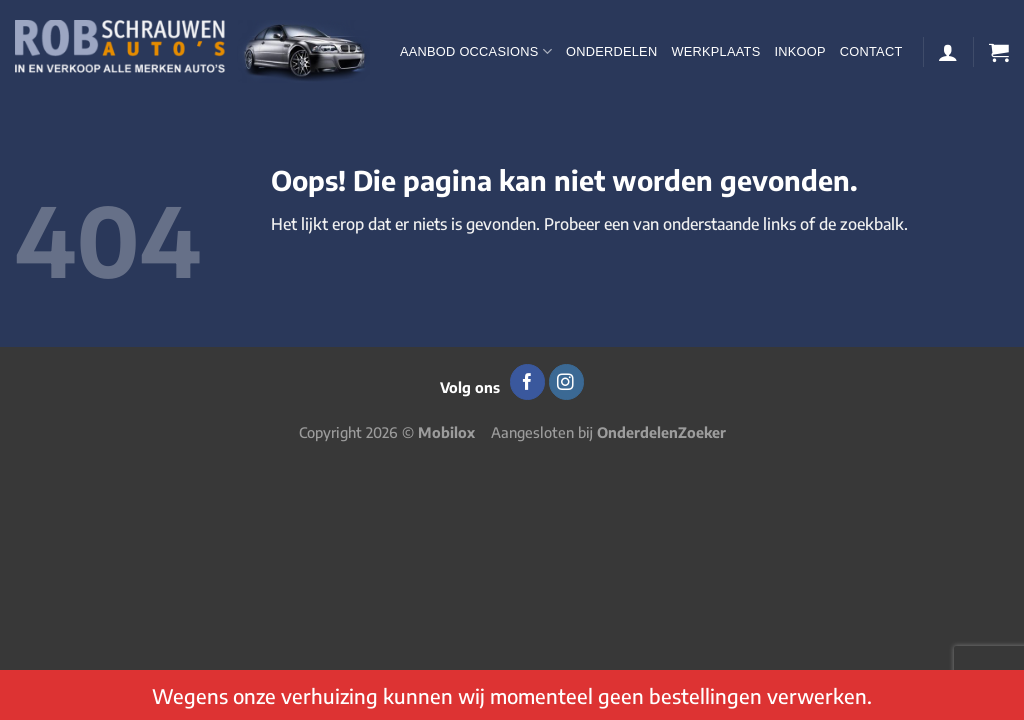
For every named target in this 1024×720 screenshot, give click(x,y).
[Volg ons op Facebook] (527, 382)
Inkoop (799, 51)
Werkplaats (715, 51)
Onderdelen (611, 51)
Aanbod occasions (476, 51)
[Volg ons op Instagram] (566, 382)
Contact (871, 51)
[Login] (948, 52)
